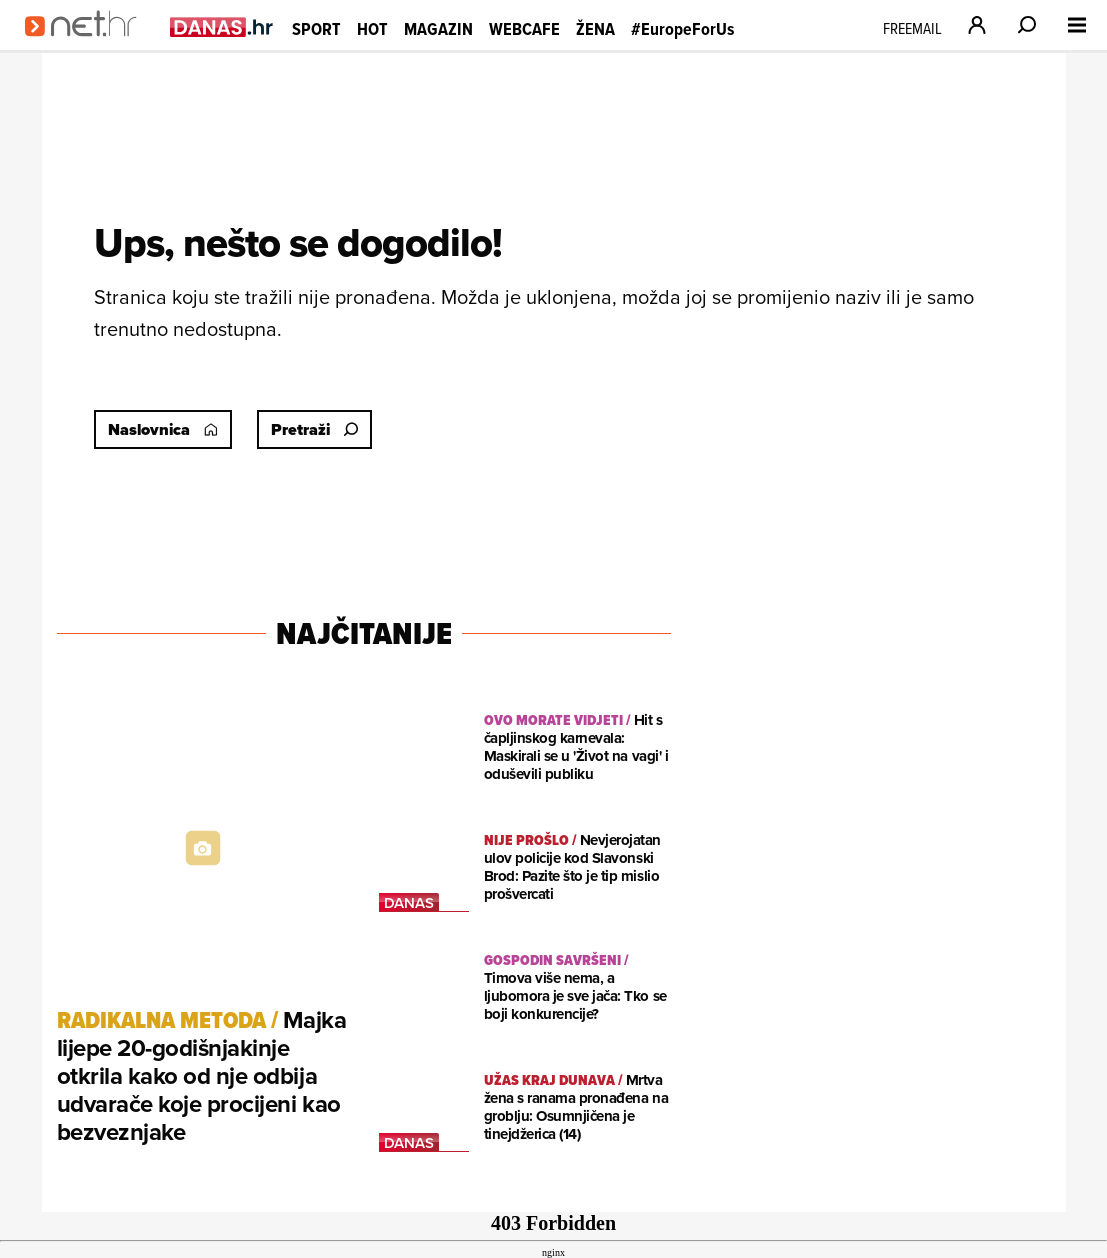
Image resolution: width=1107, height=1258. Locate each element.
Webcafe (524, 28)
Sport (316, 28)
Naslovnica (163, 429)
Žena (595, 28)
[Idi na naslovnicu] (87, 46)
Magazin (438, 28)
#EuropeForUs (682, 28)
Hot (372, 28)
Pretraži (314, 429)
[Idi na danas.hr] (222, 26)
